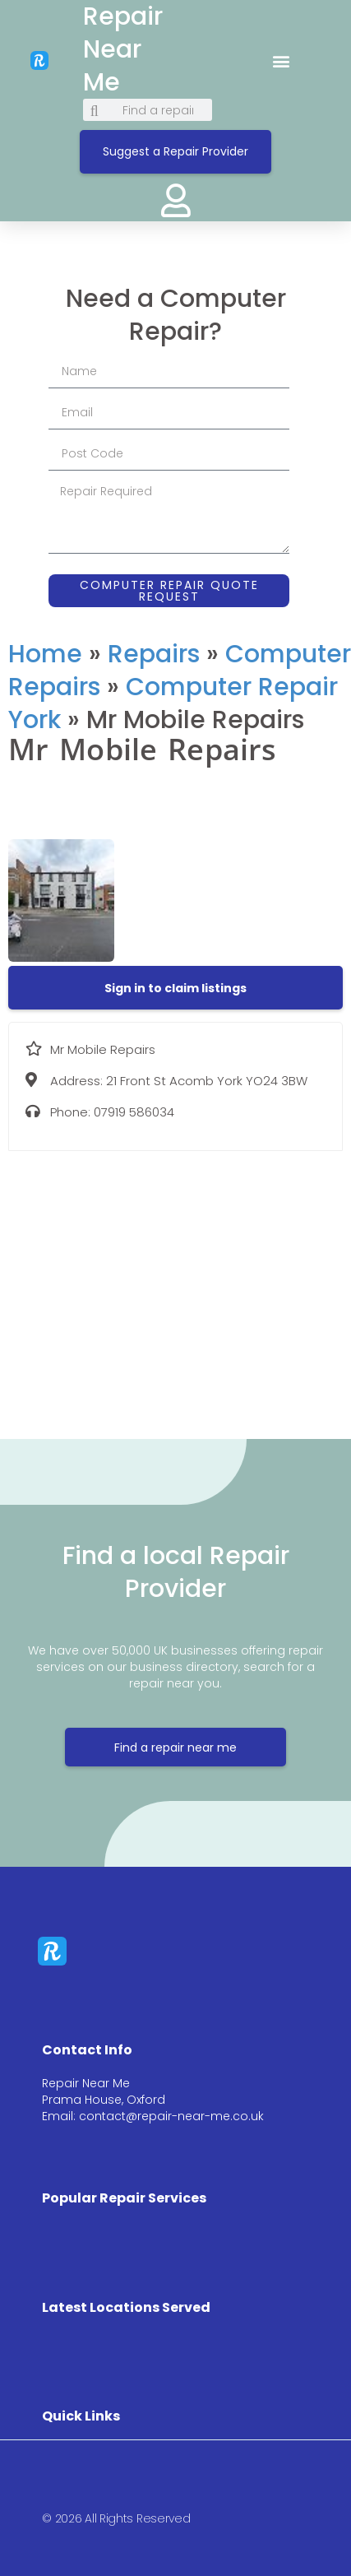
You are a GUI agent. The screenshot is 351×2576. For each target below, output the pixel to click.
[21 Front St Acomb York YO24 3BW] (175, 1282)
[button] (281, 60)
